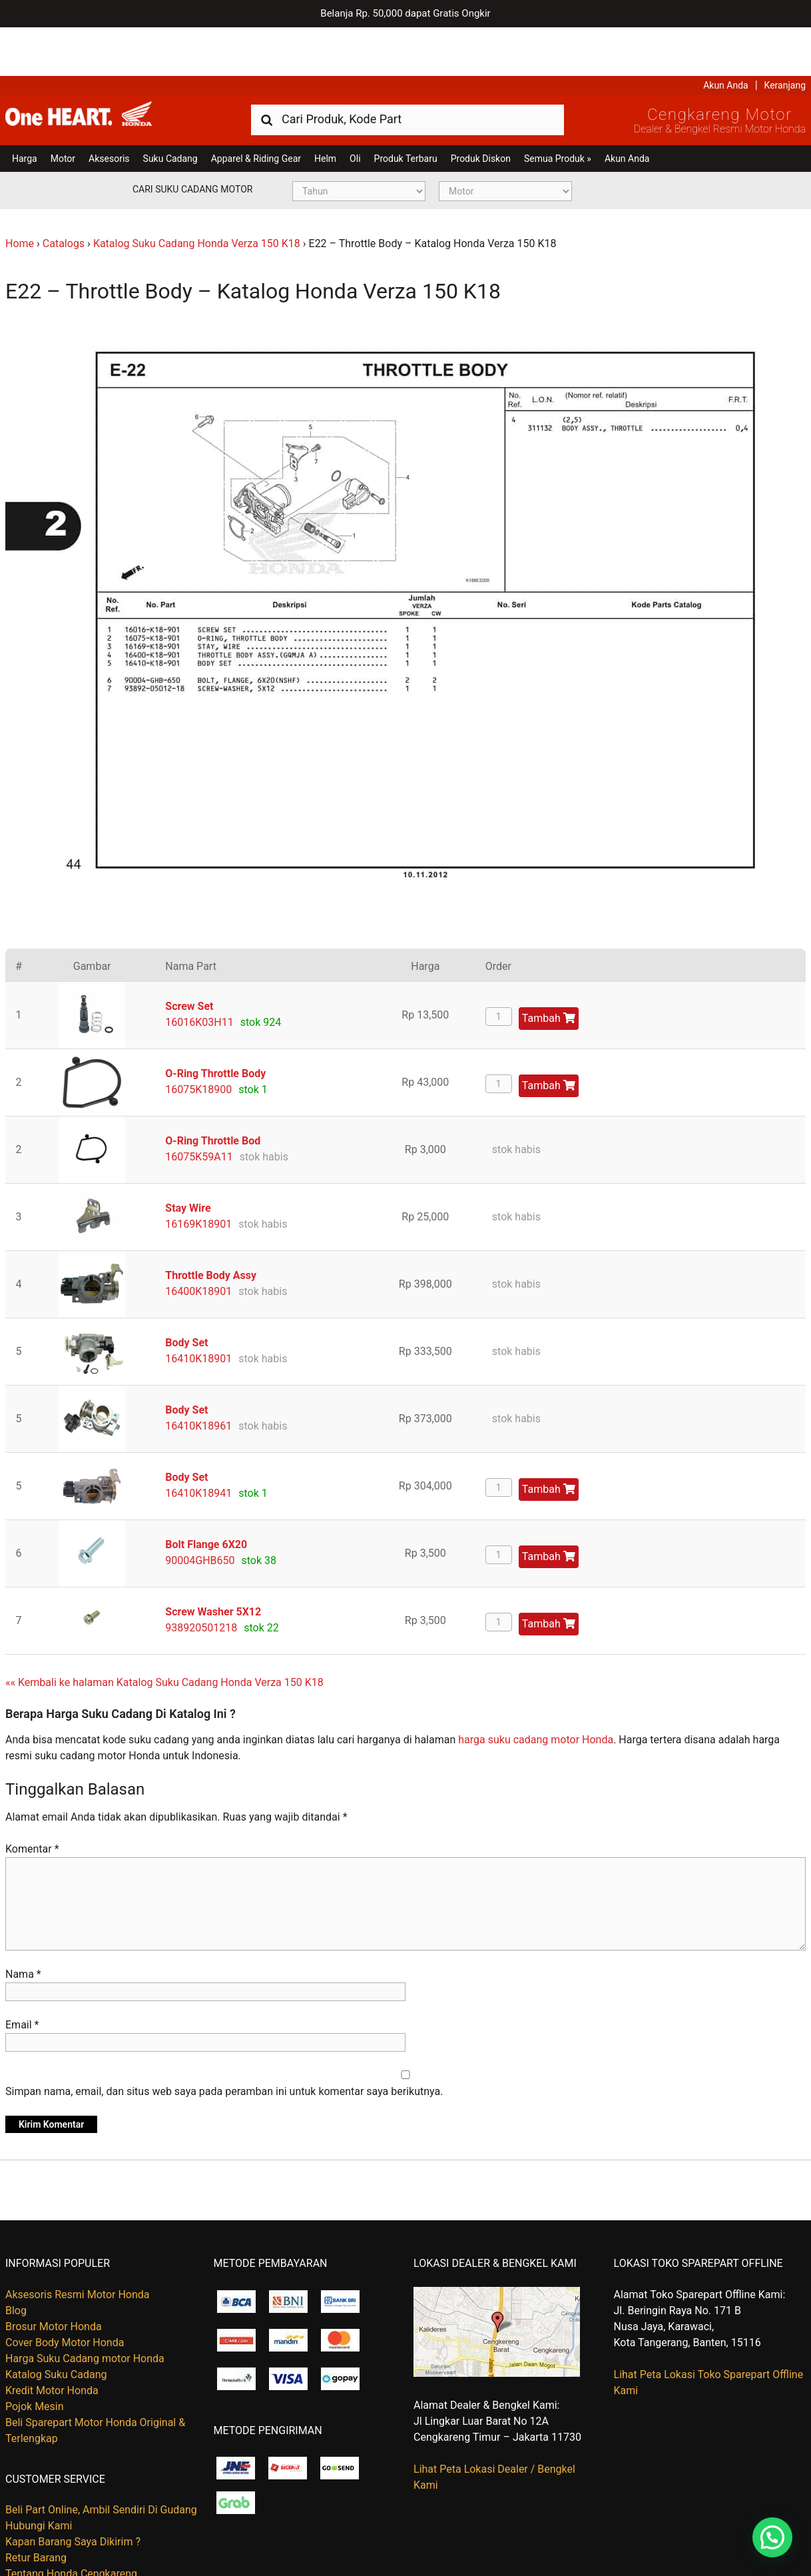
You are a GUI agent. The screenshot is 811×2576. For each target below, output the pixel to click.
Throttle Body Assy (210, 1226)
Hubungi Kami (38, 2477)
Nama (23, 1926)
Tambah (548, 969)
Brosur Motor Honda (53, 2278)
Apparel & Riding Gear (256, 110)
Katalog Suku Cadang (56, 2326)
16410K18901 (198, 1310)
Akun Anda (725, 36)
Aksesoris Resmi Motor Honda (77, 2246)
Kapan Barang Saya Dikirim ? (72, 2493)
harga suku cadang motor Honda (535, 1691)
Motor (63, 110)
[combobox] (407, 70)
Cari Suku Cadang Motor (192, 140)
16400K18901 (198, 1242)
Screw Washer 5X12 (213, 1563)
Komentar (32, 1801)
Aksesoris (109, 110)
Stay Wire (187, 1159)
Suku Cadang (170, 110)
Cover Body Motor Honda (64, 2294)
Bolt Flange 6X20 (206, 1496)
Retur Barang (36, 2509)
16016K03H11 (199, 973)
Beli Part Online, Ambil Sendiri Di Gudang (101, 2461)
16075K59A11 (198, 1108)
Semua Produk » (557, 110)
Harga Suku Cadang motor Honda (84, 2310)
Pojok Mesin (34, 2358)
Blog (16, 2262)
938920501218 (201, 1579)
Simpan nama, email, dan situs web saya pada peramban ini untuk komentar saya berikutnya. (224, 2043)
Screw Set (189, 957)
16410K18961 (198, 1377)
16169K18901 (198, 1175)
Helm (325, 110)
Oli (355, 110)
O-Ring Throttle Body (215, 1025)
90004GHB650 (199, 1511)
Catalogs (64, 195)
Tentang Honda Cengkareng (71, 2525)
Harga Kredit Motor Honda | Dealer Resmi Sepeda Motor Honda (101, 70)
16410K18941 (198, 1444)
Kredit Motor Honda (52, 2342)
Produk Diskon (481, 110)
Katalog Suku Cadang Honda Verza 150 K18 (196, 195)
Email (22, 1976)
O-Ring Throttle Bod (212, 1092)
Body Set (186, 1294)
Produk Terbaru (405, 110)
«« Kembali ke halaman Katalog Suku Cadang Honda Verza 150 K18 (164, 1633)
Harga (24, 110)
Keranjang (785, 36)
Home (19, 195)
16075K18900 (198, 1041)
